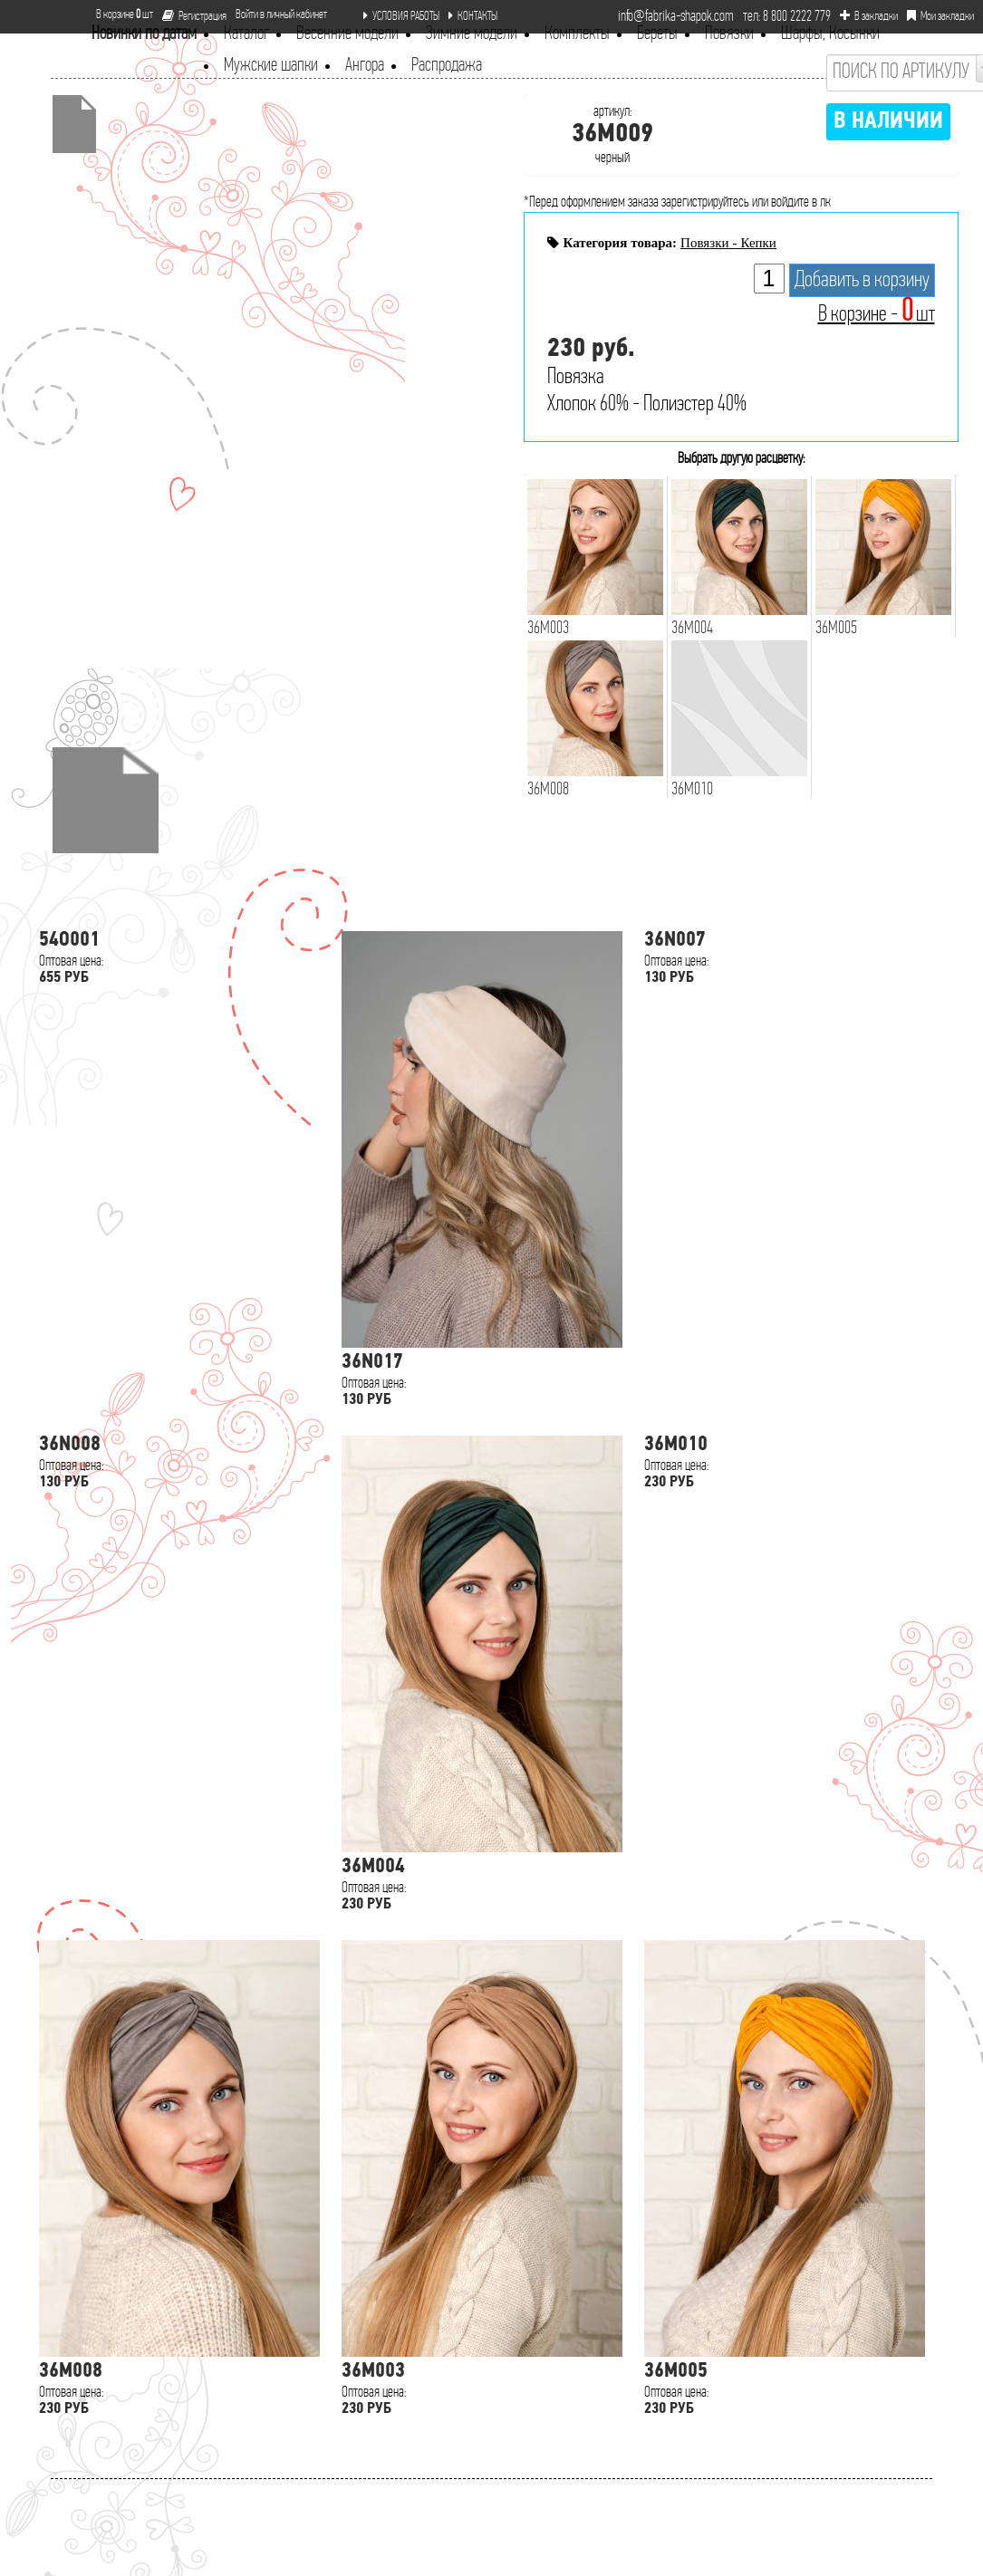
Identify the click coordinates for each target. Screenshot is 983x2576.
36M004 (373, 1867)
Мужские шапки (271, 65)
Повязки (729, 33)
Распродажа (446, 65)
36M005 (676, 2371)
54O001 (69, 940)
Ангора (364, 65)
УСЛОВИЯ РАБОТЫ (401, 16)
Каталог (246, 33)
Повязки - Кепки (728, 242)
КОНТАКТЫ (472, 16)
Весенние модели (347, 33)
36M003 (373, 2371)
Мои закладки (940, 16)
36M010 (676, 1445)
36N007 (675, 940)
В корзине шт (117, 15)
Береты (657, 33)
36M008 (70, 2371)
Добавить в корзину (862, 280)
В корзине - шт (876, 314)
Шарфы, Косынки (830, 33)
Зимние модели (471, 33)
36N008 (70, 1445)
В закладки (869, 16)
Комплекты (577, 33)
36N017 (372, 1362)
